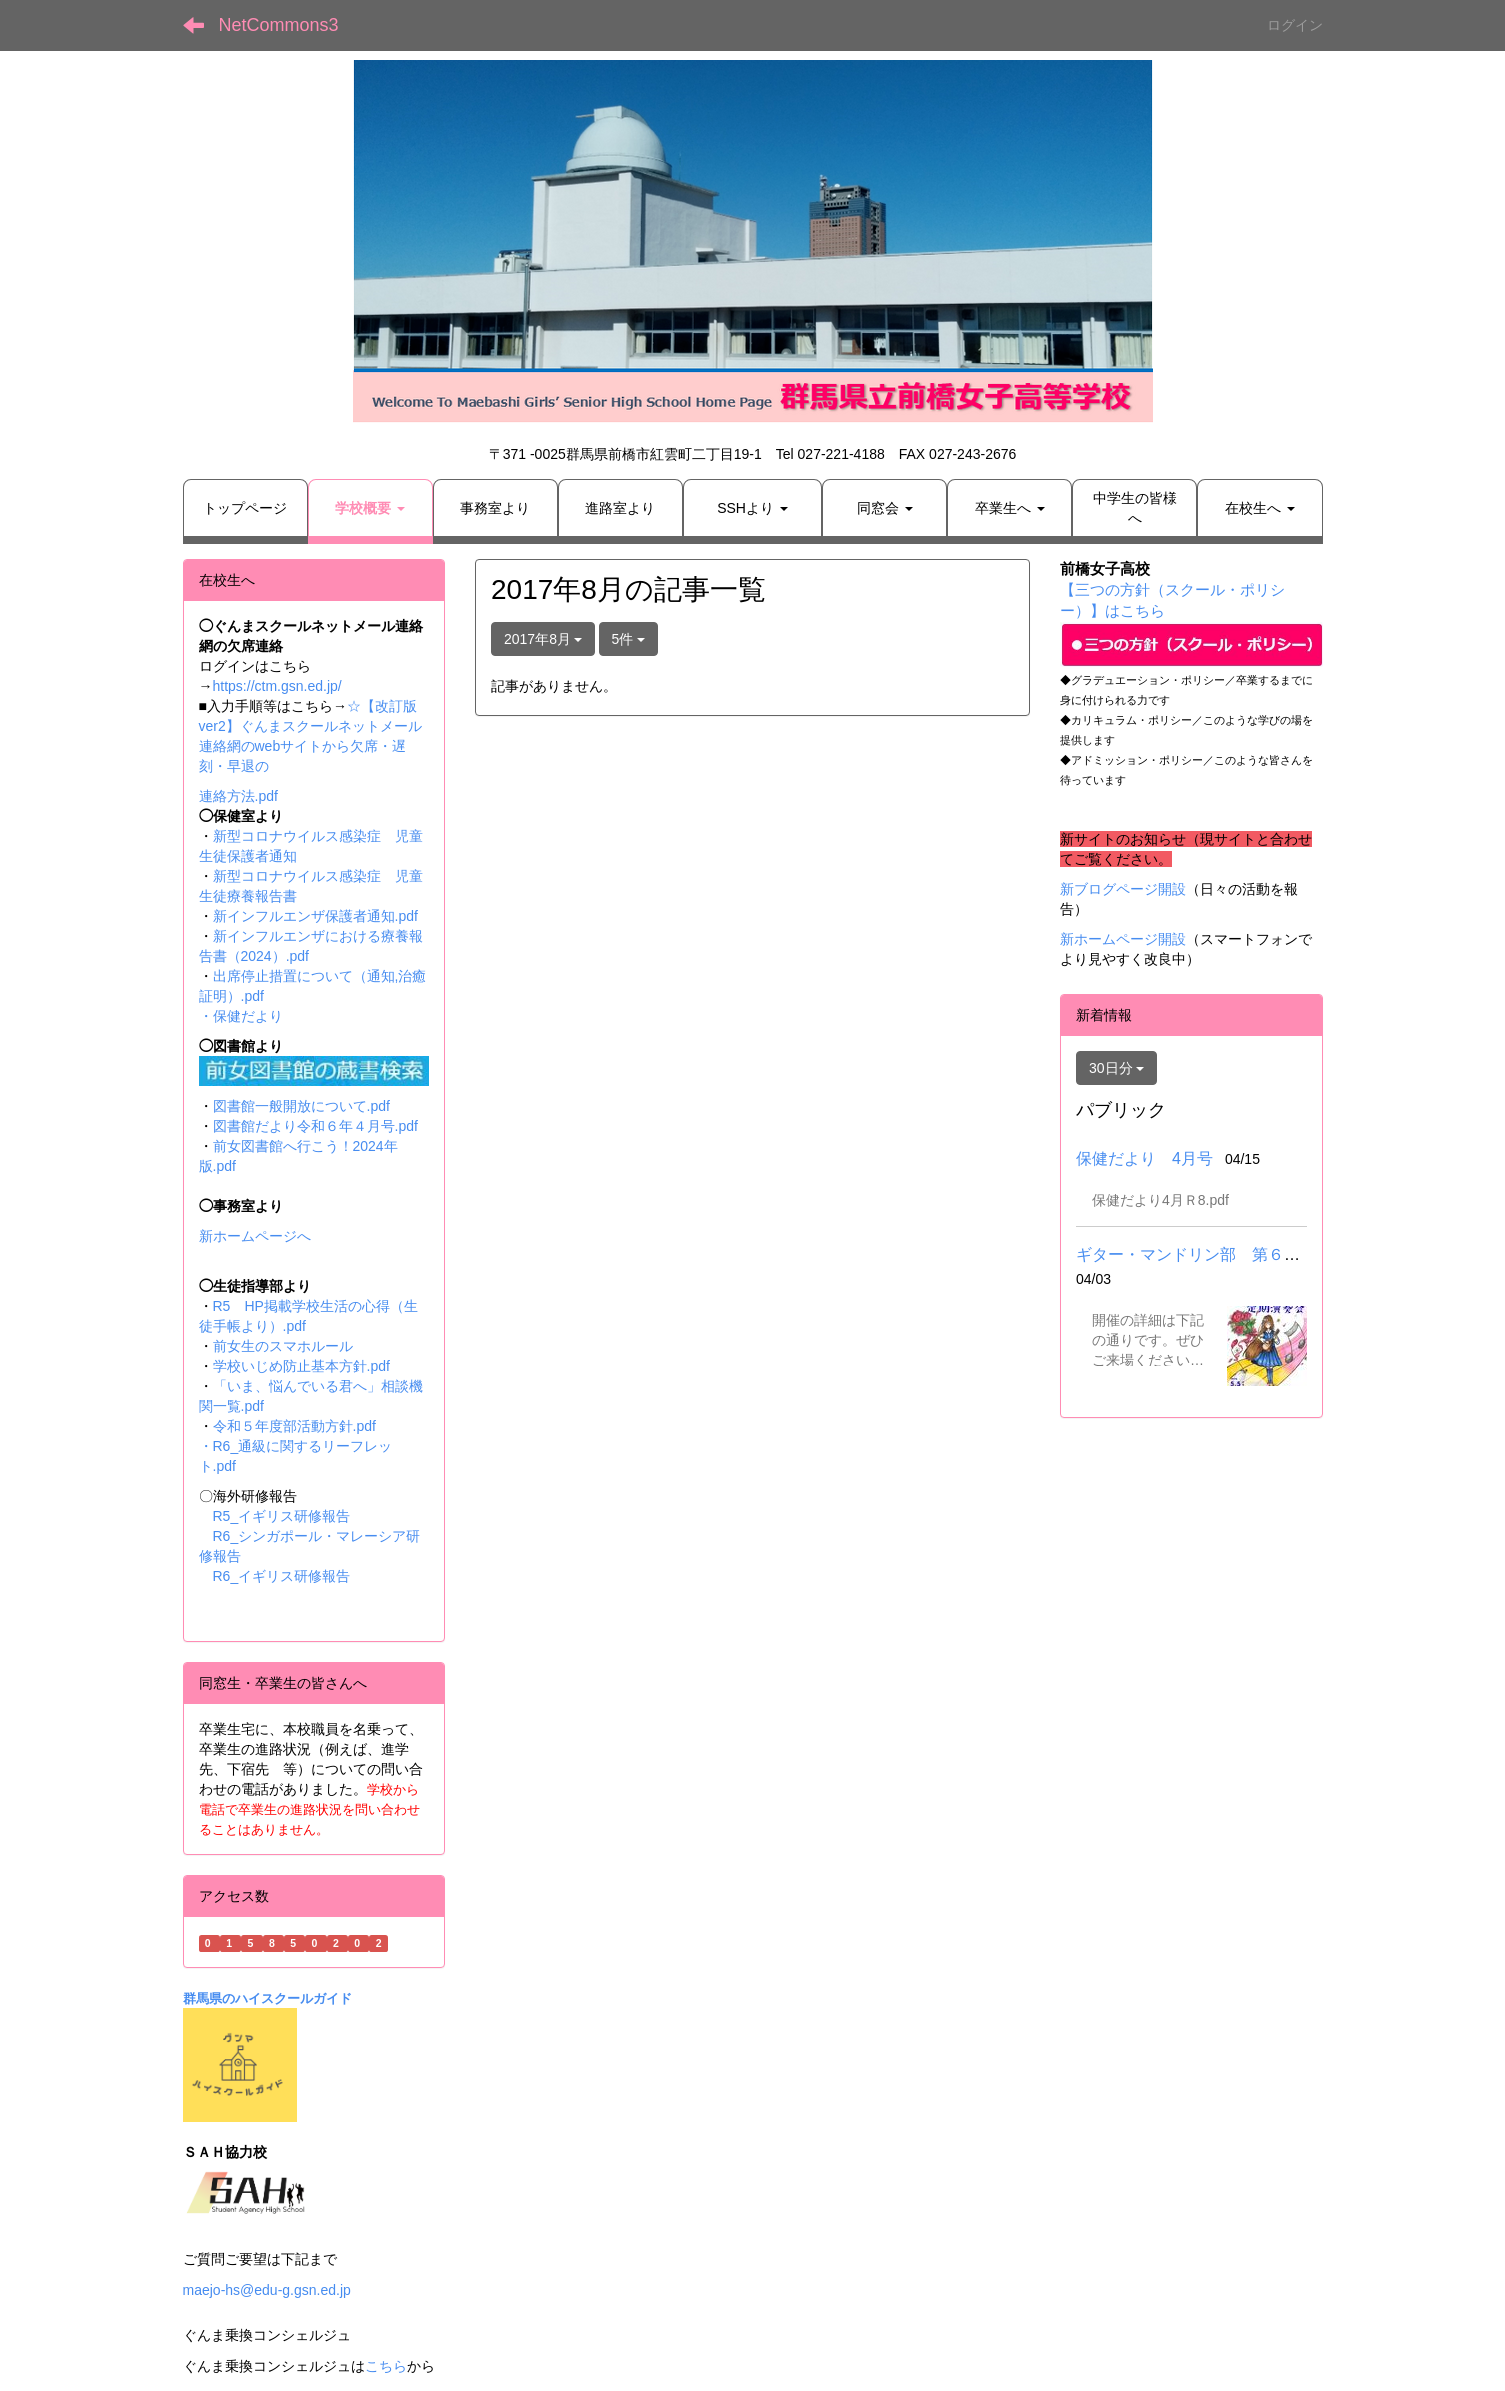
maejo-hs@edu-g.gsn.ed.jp (267, 2290)
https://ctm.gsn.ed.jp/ (277, 686)
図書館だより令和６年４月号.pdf (315, 1126)
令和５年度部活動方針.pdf (294, 1426)
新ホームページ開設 (1123, 939)
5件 (629, 639)
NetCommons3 (279, 25)
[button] (370, 508)
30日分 (1116, 1068)
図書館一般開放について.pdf (301, 1106)
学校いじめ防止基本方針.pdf (301, 1366)
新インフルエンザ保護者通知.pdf (315, 916)
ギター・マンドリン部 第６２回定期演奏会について (1268, 1254)
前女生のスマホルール (283, 1346)
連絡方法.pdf (238, 796)
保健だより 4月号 (1144, 1158)
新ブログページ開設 (1123, 889)
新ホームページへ (255, 1236)
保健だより (248, 1016)
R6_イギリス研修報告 (282, 1576)
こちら (386, 2366)
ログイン (1295, 25)
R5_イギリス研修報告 (289, 1516)
